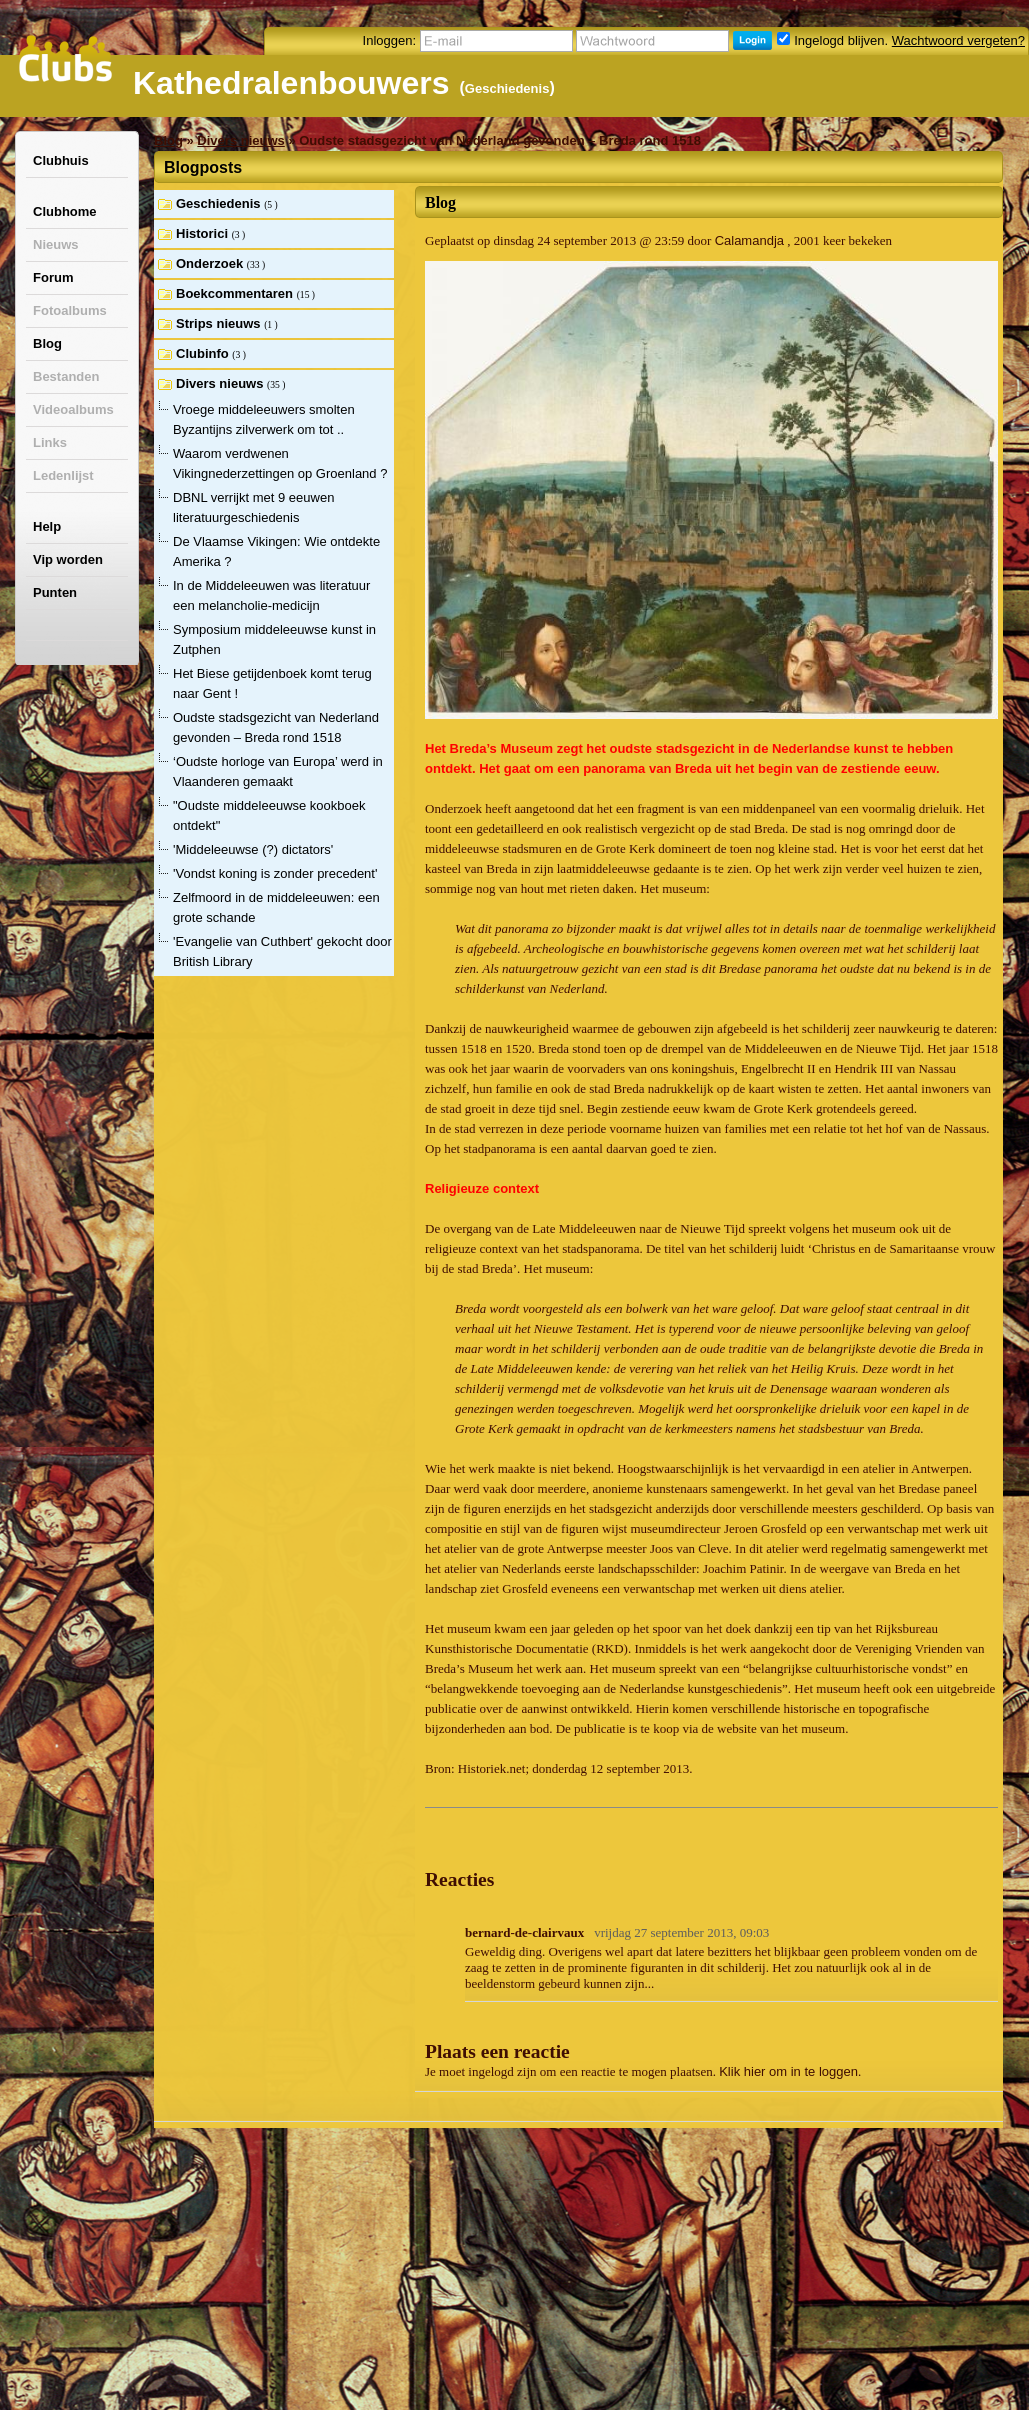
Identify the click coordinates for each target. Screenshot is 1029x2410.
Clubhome (65, 211)
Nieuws (56, 244)
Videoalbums (73, 409)
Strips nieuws (220, 323)
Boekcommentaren (236, 293)
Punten (55, 592)
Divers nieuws (240, 140)
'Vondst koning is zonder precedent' (275, 873)
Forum (53, 277)
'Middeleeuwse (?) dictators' (253, 849)
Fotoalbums (70, 310)
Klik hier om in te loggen (788, 2071)
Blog (47, 343)
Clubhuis (61, 160)
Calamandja (749, 240)
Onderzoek (211, 263)
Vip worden (68, 559)
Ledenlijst (63, 475)
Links (50, 442)
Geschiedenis (507, 88)
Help (47, 526)
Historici (204, 233)
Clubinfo (204, 353)
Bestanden (66, 376)
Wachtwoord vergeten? (958, 40)
